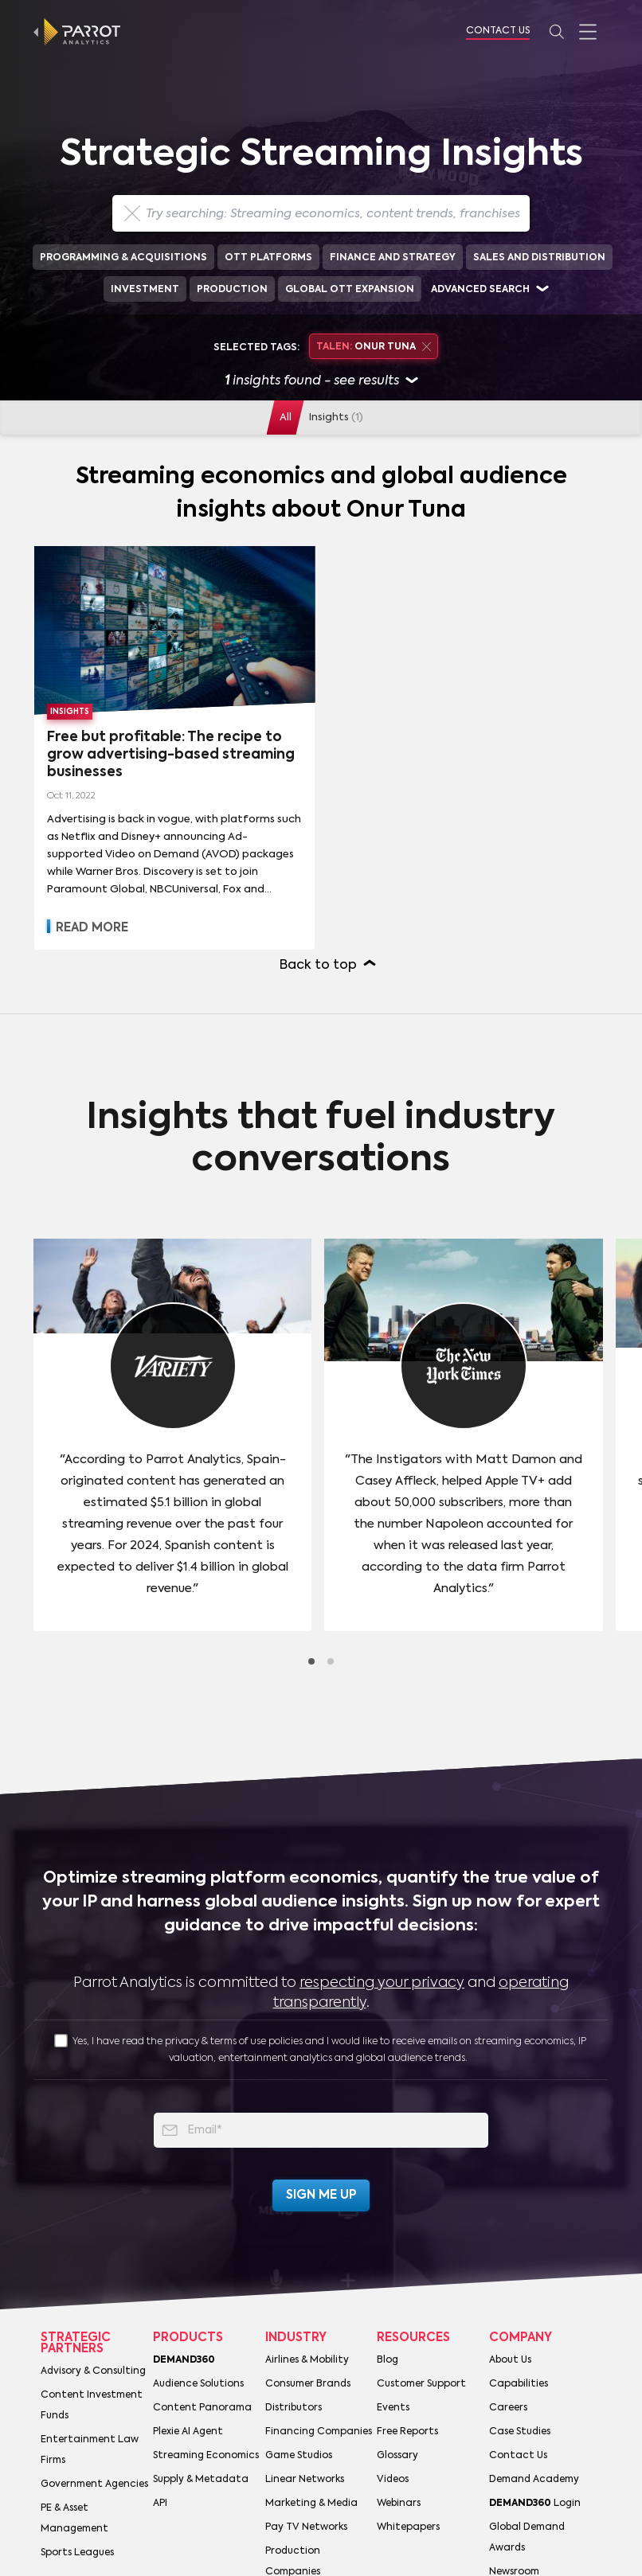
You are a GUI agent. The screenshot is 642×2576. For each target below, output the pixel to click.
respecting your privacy (381, 1983)
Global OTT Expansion (349, 290)
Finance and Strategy (393, 258)
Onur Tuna (373, 347)
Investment (145, 290)
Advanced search (480, 290)
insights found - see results (321, 382)
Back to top (318, 965)
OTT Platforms (268, 258)
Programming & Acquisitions (123, 258)
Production (232, 290)
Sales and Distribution (539, 258)
